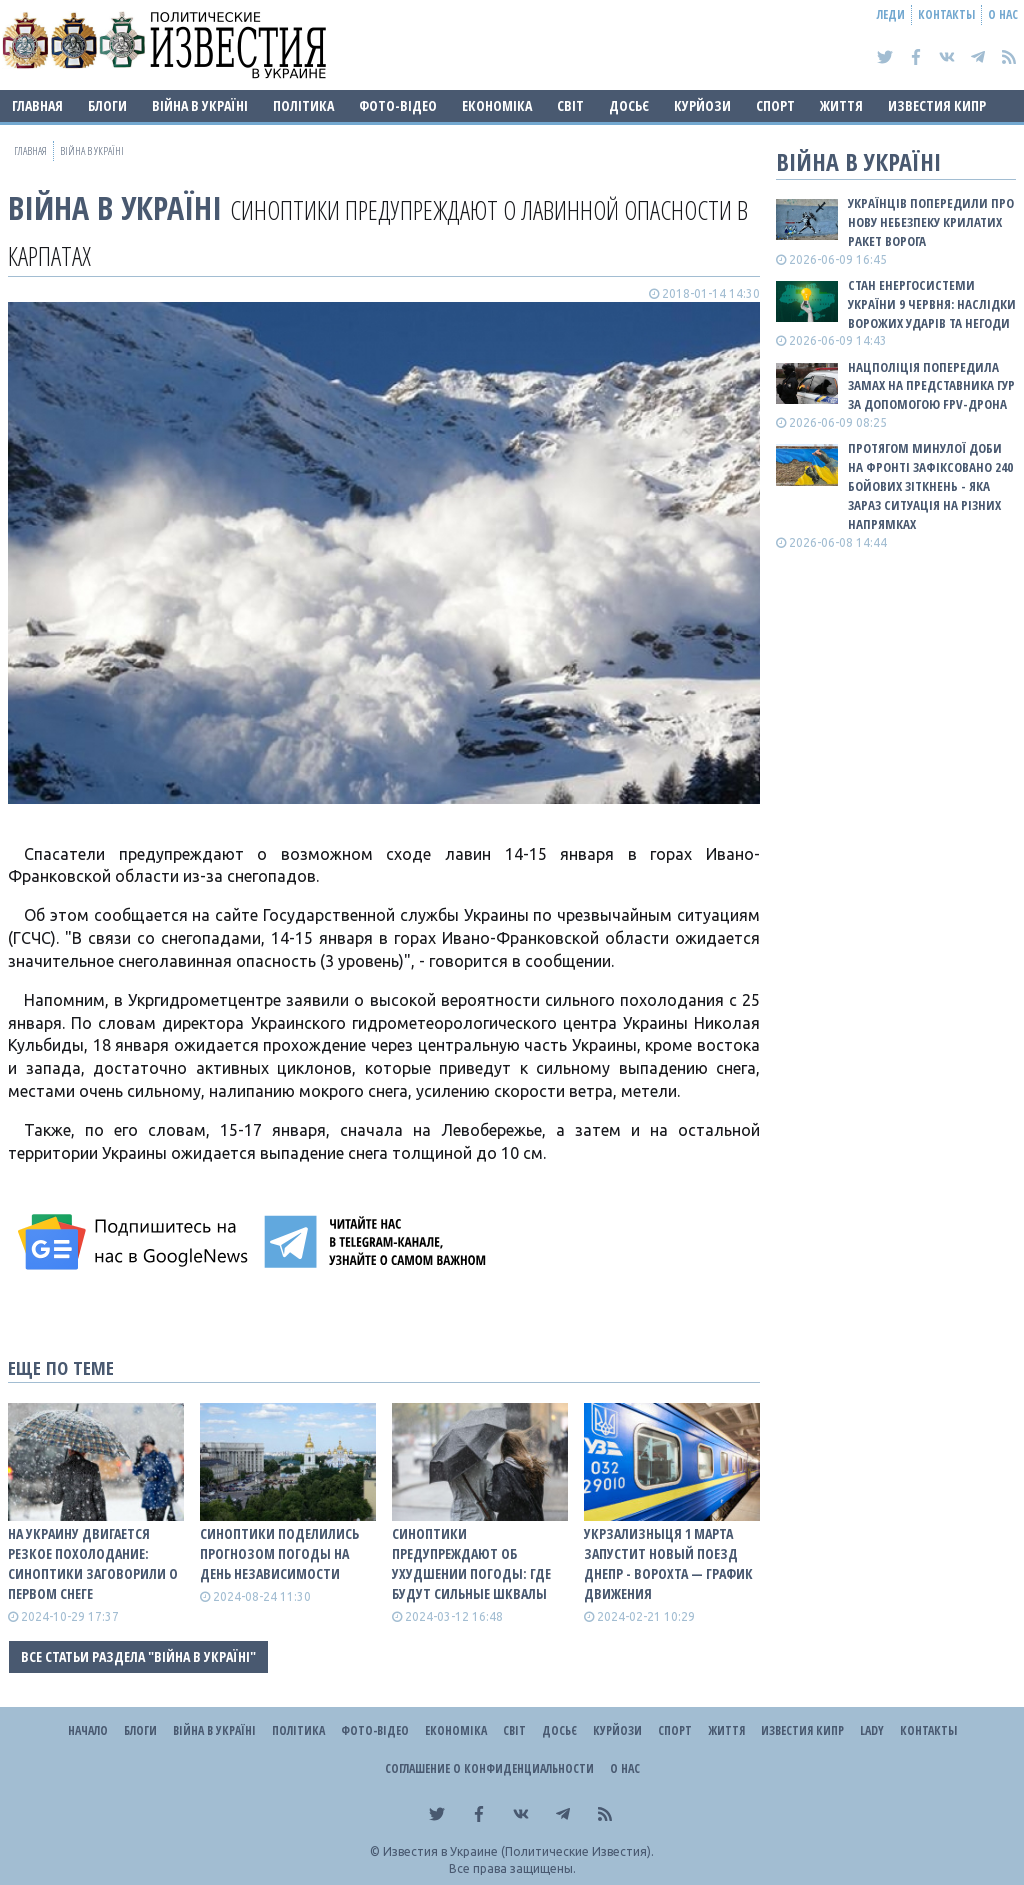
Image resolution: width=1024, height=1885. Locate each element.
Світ (570, 105)
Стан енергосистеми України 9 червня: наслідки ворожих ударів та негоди (932, 304)
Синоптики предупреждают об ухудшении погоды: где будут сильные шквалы (471, 1563)
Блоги (107, 105)
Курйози (702, 105)
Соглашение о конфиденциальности (489, 1768)
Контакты (946, 14)
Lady (872, 1730)
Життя (841, 105)
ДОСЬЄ (629, 105)
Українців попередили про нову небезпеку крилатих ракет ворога (931, 222)
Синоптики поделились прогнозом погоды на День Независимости (279, 1553)
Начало (88, 1730)
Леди (891, 14)
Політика (303, 105)
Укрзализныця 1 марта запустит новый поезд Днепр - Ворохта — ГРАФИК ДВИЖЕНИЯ (668, 1563)
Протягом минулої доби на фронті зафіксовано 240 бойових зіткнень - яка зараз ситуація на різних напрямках (930, 485)
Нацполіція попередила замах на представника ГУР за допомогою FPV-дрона (931, 386)
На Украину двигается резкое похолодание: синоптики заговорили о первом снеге (93, 1563)
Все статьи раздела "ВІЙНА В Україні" (138, 1656)
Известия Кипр (937, 105)
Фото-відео (398, 105)
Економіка (497, 105)
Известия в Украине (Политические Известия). (518, 1851)
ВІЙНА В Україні (200, 105)
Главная (37, 105)
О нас (1003, 14)
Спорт (775, 105)
